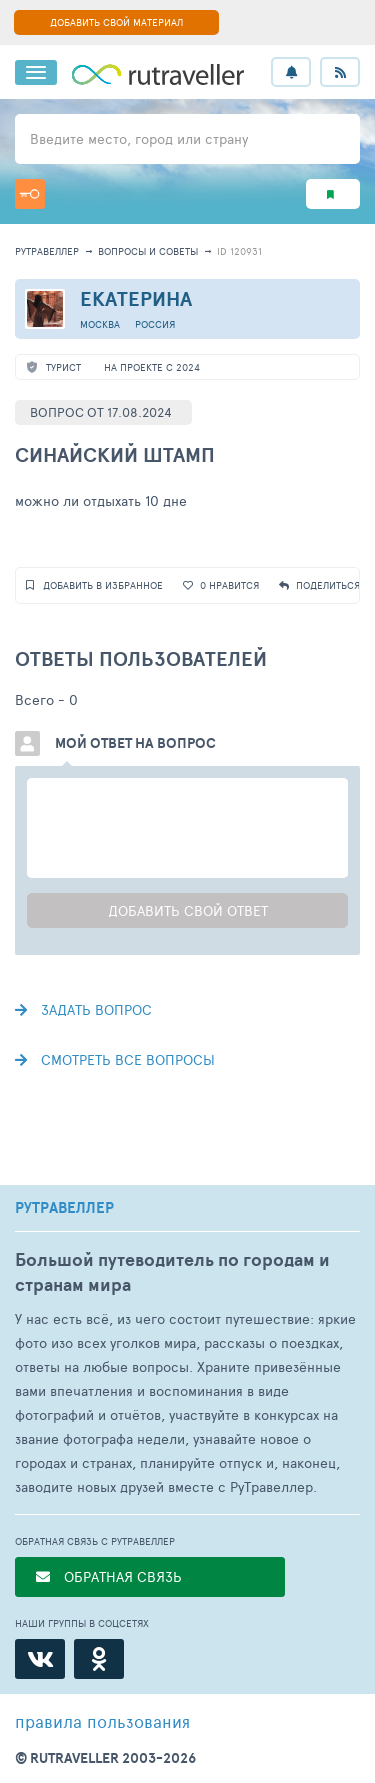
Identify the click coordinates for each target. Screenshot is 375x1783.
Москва (100, 324)
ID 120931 (239, 251)
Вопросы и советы (148, 251)
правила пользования (102, 1721)
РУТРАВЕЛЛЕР (64, 1208)
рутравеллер (47, 251)
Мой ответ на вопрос (135, 743)
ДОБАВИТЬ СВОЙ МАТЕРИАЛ (116, 22)
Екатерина (136, 299)
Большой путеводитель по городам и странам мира (172, 1272)
